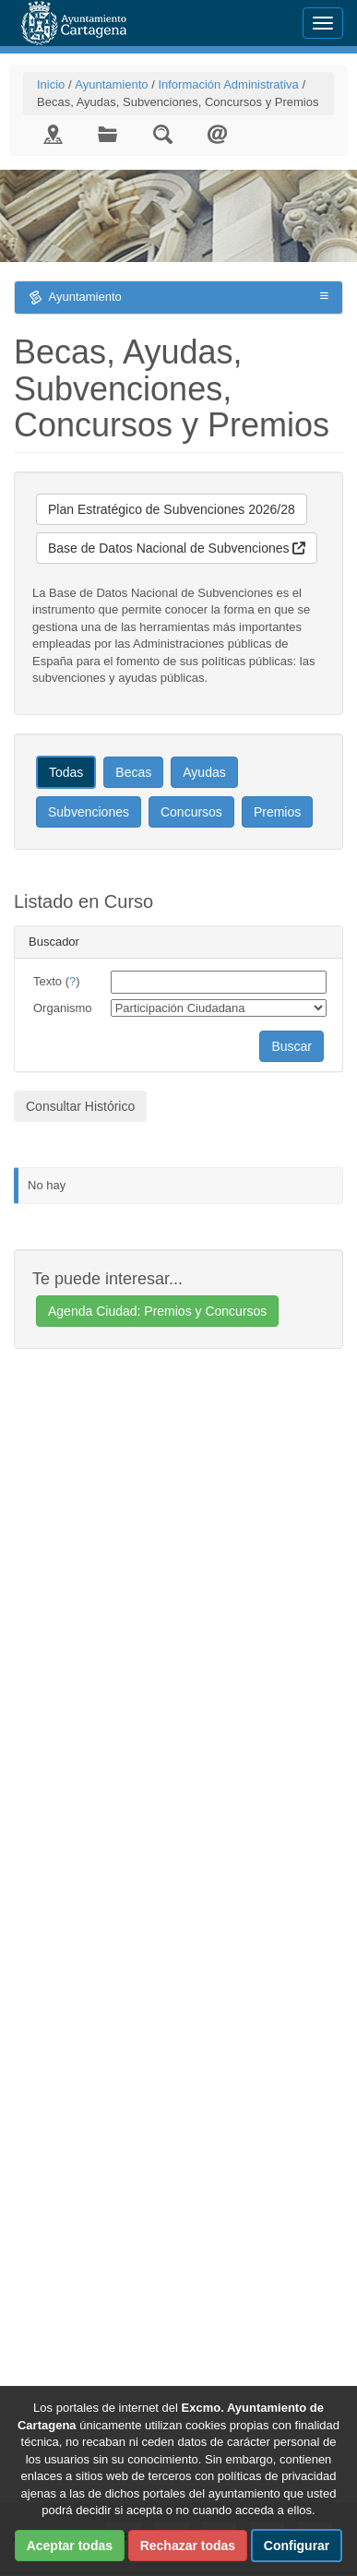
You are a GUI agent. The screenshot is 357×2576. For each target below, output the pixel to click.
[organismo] (219, 1008)
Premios (277, 812)
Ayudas (204, 772)
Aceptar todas (70, 2545)
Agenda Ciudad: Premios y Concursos (157, 1311)
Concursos (191, 812)
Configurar (297, 2545)
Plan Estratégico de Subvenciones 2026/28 (171, 509)
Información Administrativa (228, 84)
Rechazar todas (187, 2545)
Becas (133, 772)
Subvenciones (88, 812)
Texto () (56, 981)
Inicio (51, 84)
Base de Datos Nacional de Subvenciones (176, 548)
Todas (66, 772)
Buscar (291, 1046)
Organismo (62, 1008)
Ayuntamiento (111, 84)
